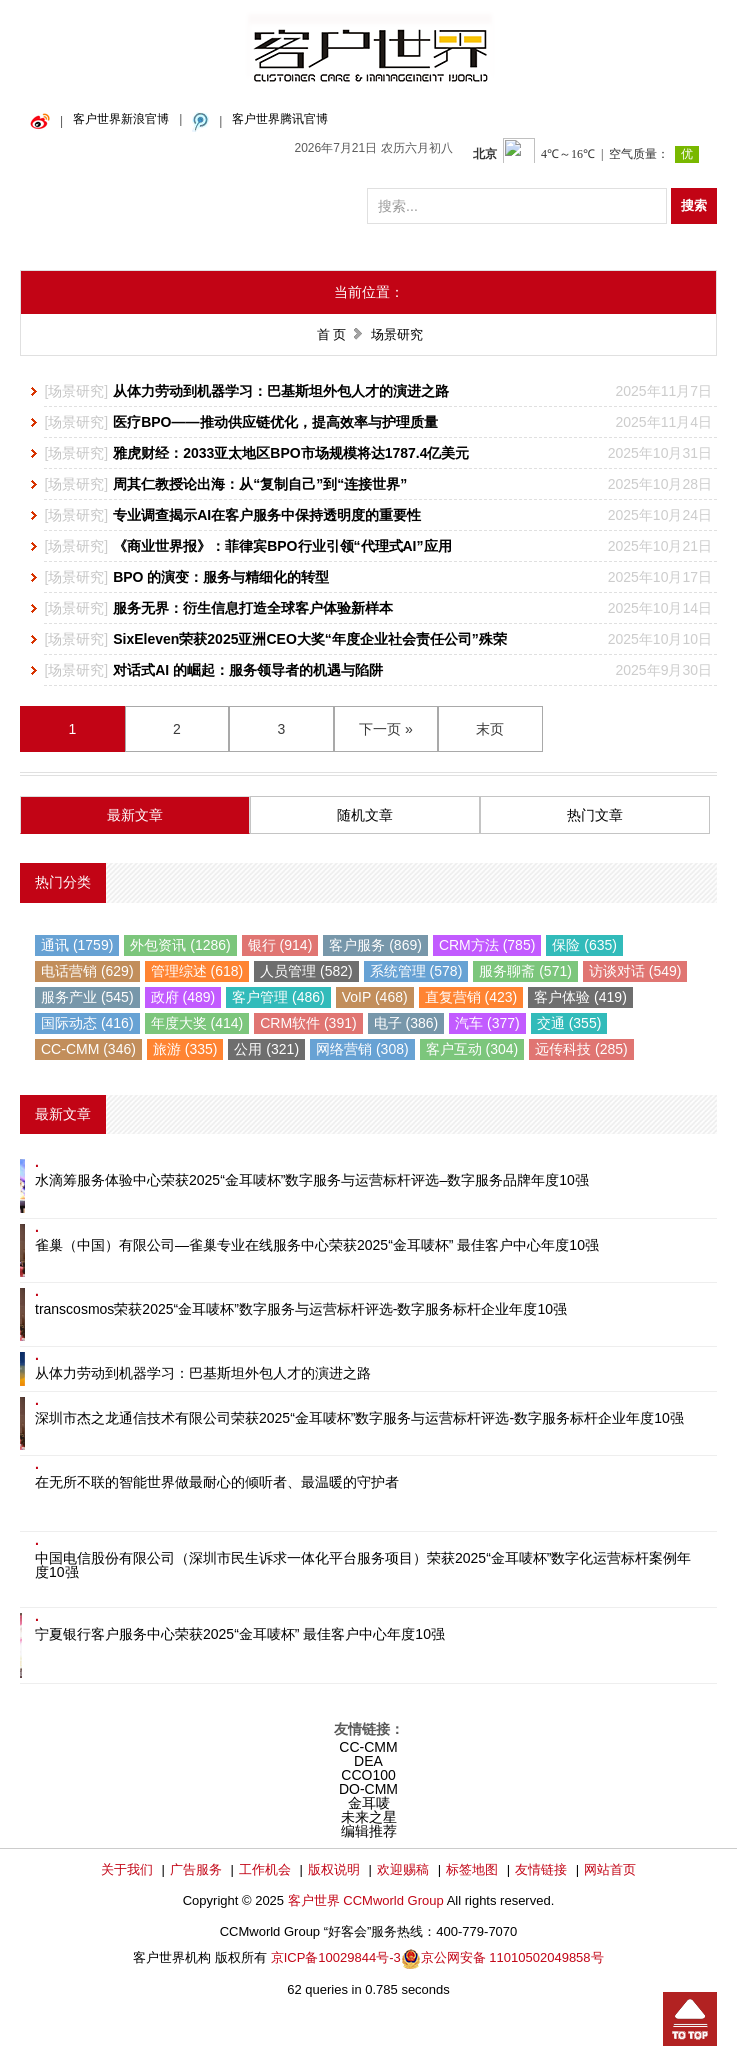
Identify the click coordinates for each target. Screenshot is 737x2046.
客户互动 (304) (472, 1049)
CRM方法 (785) (487, 945)
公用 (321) (266, 1049)
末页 (490, 729)
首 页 (332, 334)
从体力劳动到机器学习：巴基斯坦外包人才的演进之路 (281, 391)
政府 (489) (183, 997)
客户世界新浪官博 (121, 119)
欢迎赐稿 (403, 1869)
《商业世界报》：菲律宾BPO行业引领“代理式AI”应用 (282, 546)
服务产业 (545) (87, 997)
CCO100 (368, 1775)
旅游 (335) (185, 1049)
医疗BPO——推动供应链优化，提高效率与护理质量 (275, 422)
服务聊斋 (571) (525, 971)
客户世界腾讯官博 (280, 119)
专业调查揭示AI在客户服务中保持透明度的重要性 (267, 515)
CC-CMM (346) (88, 1049)
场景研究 (76, 391)
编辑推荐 (369, 1831)
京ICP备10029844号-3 (336, 1957)
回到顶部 (690, 2019)
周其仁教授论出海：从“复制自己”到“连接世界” (260, 484)
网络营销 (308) (362, 1049)
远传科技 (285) (581, 1049)
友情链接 (541, 1869)
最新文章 (135, 815)
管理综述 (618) (197, 971)
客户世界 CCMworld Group (367, 1900)
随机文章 (365, 815)
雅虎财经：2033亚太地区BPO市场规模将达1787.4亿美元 (291, 453)
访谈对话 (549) (635, 971)
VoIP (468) (375, 997)
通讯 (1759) (77, 945)
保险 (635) (584, 945)
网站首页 (610, 1869)
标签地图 (472, 1869)
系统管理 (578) (416, 971)
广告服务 (196, 1869)
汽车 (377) (487, 1023)
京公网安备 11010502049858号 (512, 1957)
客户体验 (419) (580, 997)
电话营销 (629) (87, 971)
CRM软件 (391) (308, 1023)
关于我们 (127, 1869)
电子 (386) (406, 1023)
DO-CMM (368, 1789)
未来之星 (369, 1817)
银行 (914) (280, 945)
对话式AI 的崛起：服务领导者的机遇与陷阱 (248, 670)
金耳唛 (369, 1803)
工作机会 (265, 1869)
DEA (368, 1761)
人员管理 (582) (306, 971)
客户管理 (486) (278, 997)
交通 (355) (569, 1023)
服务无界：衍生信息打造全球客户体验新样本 (253, 608)
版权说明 (334, 1869)
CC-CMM (368, 1747)
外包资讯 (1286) (180, 945)
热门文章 (595, 815)
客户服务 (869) (375, 945)
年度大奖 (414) (197, 1023)
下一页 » (386, 729)
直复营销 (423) (471, 997)
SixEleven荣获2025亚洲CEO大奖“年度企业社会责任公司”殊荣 (310, 639)
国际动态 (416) (87, 1023)
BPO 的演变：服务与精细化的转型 (221, 577)
